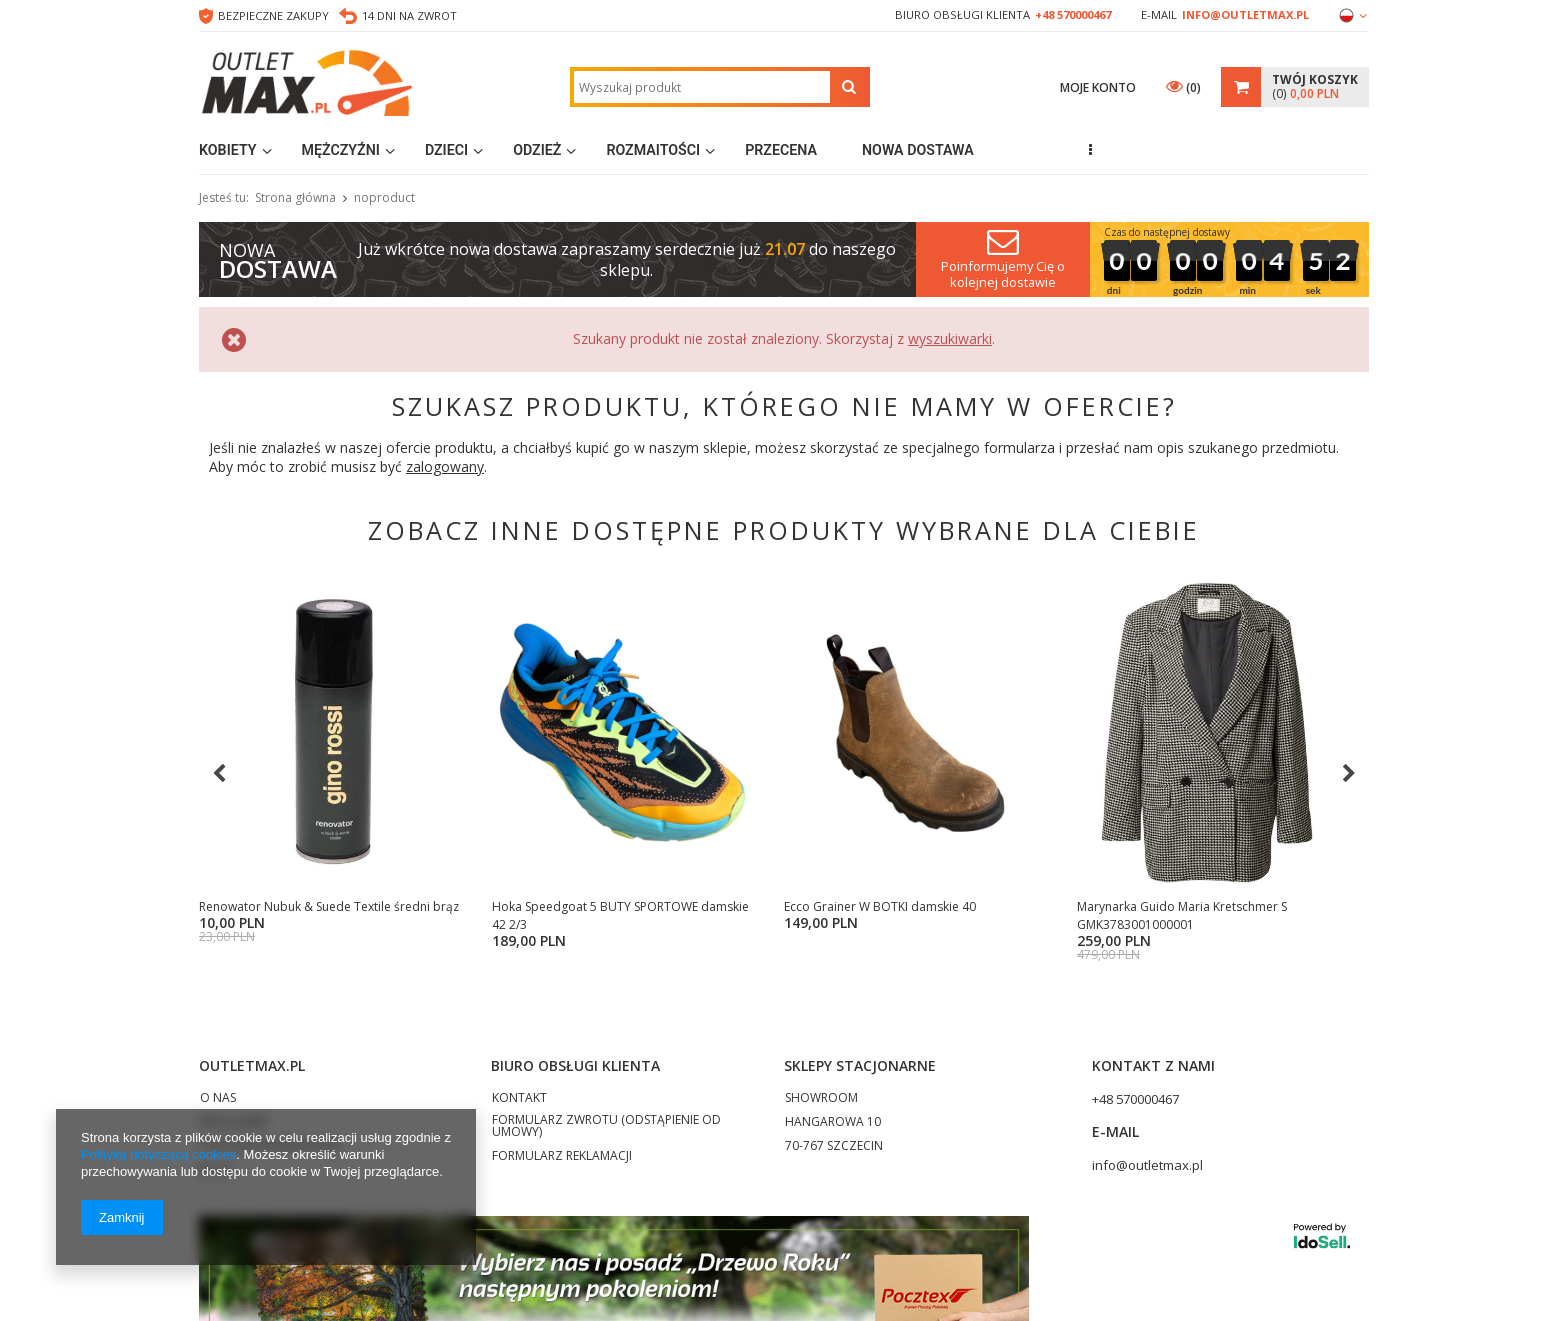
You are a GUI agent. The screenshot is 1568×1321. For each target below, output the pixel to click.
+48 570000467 (1073, 14)
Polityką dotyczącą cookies (158, 1154)
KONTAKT (519, 1117)
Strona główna (295, 197)
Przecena (781, 150)
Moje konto (1098, 87)
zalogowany (445, 466)
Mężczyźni (341, 150)
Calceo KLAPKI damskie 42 (273, 906)
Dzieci (446, 150)
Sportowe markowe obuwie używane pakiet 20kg (937, 915)
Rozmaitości (653, 150)
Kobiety (228, 150)
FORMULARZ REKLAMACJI (562, 1175)
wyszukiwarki (950, 338)
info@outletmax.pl (1245, 14)
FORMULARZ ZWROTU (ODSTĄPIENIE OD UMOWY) (606, 1145)
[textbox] (702, 87)
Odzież (537, 150)
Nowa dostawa (918, 150)
